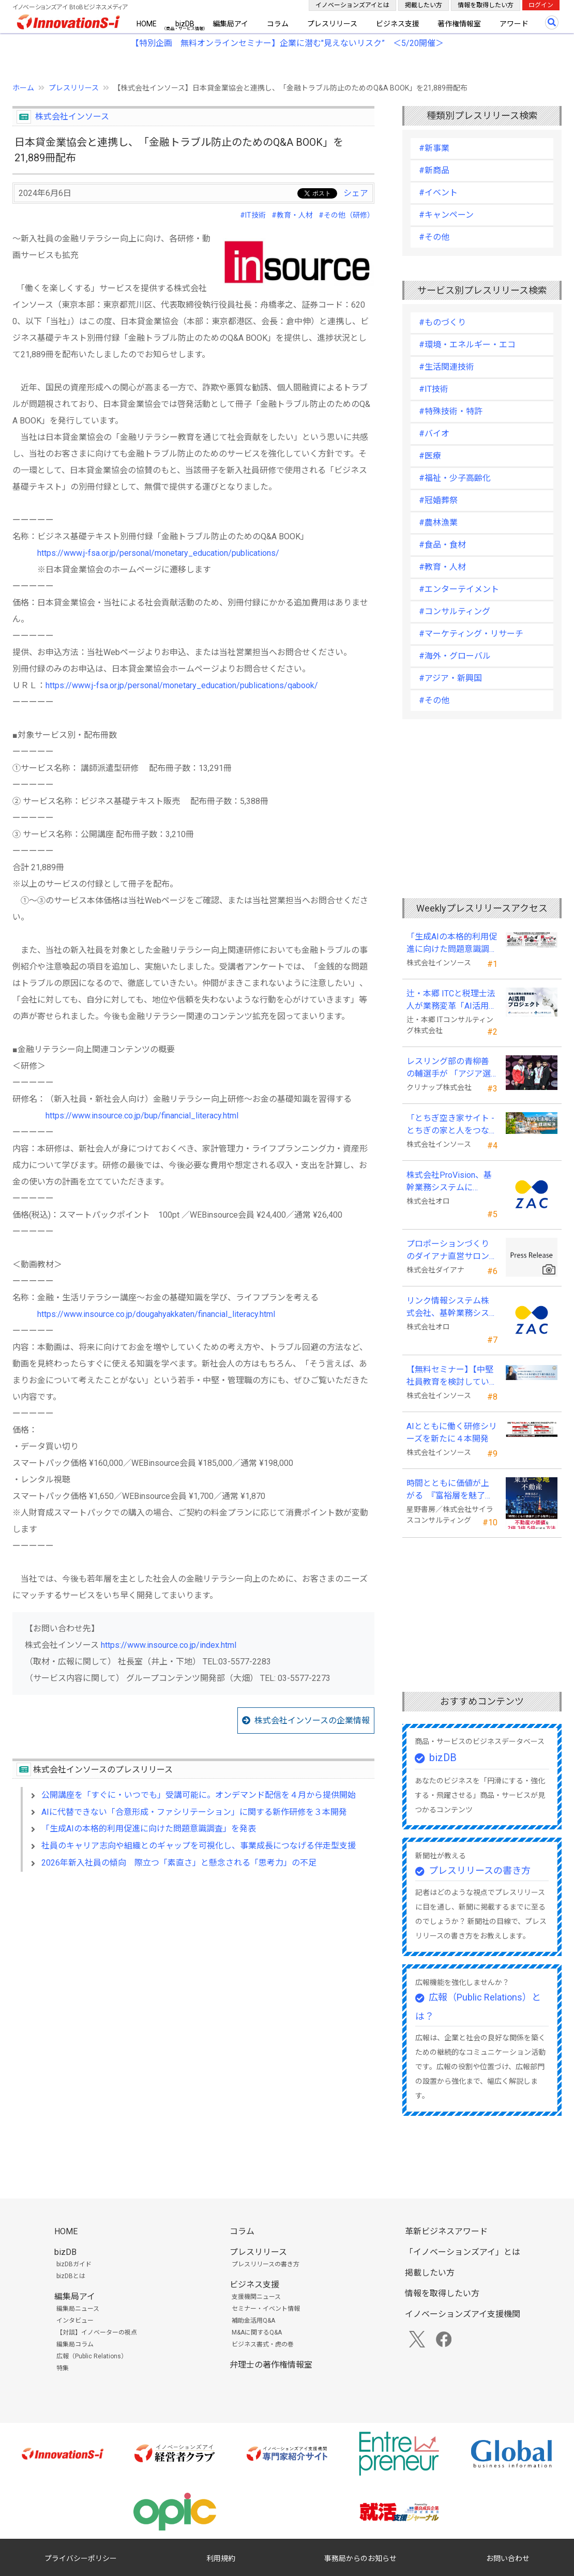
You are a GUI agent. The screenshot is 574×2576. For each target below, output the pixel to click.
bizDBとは (70, 2276)
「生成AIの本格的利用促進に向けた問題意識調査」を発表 (148, 1828)
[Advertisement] (193, 1969)
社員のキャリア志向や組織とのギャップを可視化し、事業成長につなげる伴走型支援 (198, 1846)
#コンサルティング (454, 611)
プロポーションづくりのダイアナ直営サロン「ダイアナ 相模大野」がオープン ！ (448, 1251)
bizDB (184, 24)
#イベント (438, 193)
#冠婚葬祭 (438, 500)
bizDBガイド (74, 2264)
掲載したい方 (423, 5)
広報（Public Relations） (91, 2356)
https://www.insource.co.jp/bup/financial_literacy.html (142, 1115)
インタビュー (75, 2320)
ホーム (23, 88)
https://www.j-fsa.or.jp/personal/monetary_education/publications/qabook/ (182, 685)
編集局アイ (230, 24)
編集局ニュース (77, 2308)
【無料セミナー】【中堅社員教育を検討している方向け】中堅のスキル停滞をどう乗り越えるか (449, 1376)
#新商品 (434, 170)
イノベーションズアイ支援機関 (462, 2314)
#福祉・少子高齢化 (455, 478)
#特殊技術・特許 (450, 411)
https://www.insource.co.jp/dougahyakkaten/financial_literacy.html (156, 1314)
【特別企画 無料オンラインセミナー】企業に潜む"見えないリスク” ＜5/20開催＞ (287, 43)
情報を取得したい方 (485, 5)
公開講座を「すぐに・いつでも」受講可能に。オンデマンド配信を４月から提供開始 (198, 1795)
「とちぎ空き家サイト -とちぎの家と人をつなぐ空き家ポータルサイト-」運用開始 (450, 1125)
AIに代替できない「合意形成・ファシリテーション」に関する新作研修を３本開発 (194, 1812)
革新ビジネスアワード (446, 2231)
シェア (355, 193)
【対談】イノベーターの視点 (96, 2332)
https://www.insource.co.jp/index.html (168, 1645)
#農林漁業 (438, 522)
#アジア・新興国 (450, 678)
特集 (62, 2368)
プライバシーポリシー (80, 2558)
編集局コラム (75, 2344)
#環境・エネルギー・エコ (467, 345)
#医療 (430, 456)
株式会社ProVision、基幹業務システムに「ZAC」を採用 (449, 1182)
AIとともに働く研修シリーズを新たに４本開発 (451, 1432)
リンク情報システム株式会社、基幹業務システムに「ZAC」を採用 (447, 1308)
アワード (514, 24)
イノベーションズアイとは (352, 5)
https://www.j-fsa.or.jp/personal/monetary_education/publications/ (158, 553)
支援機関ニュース (256, 2296)
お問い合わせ (508, 2558)
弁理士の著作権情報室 (271, 2365)
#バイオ (434, 433)
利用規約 (220, 2558)
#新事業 (434, 148)
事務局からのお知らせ (360, 2558)
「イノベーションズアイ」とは (462, 2252)
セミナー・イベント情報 (266, 2308)
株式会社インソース (72, 117)
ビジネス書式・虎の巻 (263, 2344)
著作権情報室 (459, 24)
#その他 (434, 237)
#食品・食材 (442, 545)
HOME (147, 24)
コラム (278, 24)
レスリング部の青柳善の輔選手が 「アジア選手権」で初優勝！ (448, 1068)
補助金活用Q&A (253, 2320)
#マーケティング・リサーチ (471, 634)
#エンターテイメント (459, 589)
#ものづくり (442, 322)
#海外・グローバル (455, 656)
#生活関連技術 (446, 367)
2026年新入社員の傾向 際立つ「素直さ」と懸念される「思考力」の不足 (178, 1863)
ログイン (540, 5)
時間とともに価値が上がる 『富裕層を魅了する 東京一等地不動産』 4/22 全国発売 (449, 1490)
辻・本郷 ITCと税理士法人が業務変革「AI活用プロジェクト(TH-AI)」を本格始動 (451, 1000)
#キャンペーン (446, 215)
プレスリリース (332, 24)
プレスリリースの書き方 (480, 1870)
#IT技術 (253, 215)
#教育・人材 (292, 215)
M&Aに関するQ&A (257, 2332)
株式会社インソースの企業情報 (312, 1720)
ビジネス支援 (397, 24)
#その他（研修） (346, 215)
